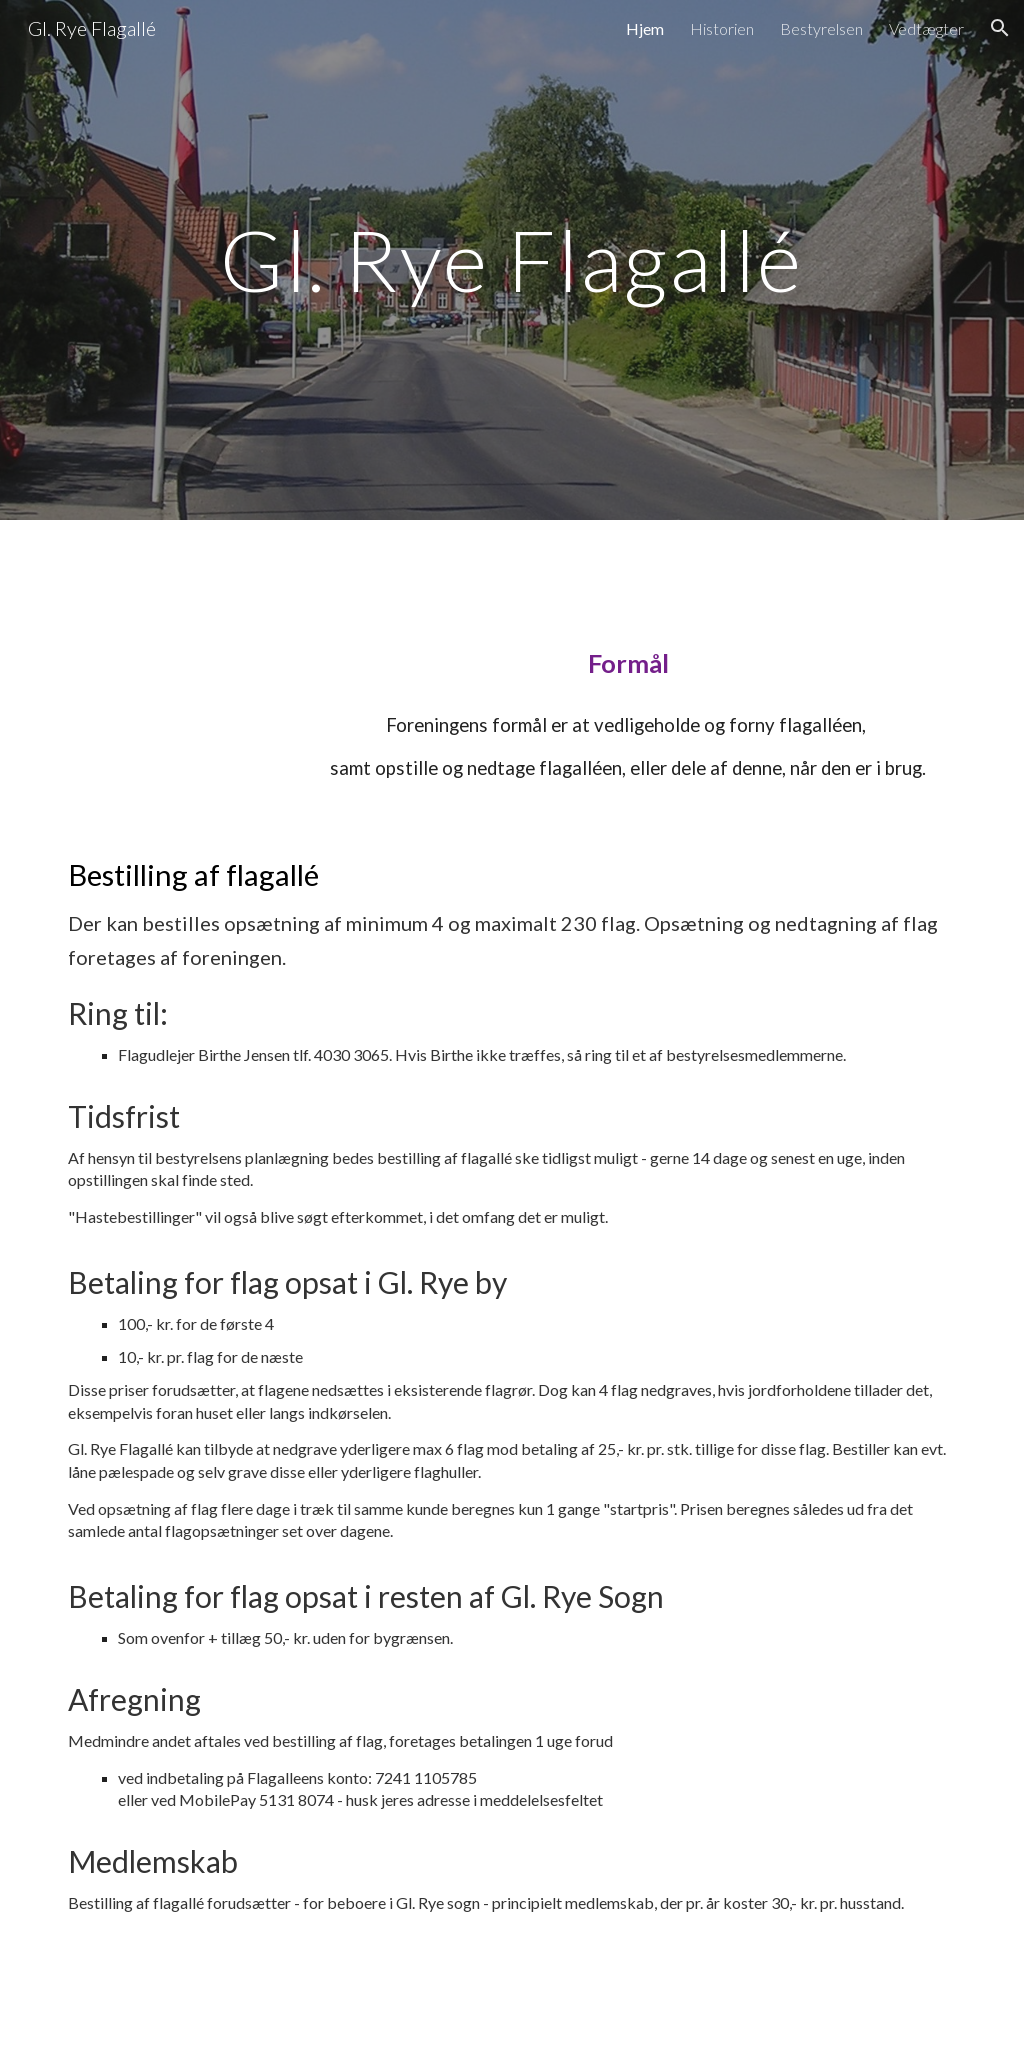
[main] (512, 259)
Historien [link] (722, 28)
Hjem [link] (645, 28)
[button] (1000, 28)
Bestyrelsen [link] (821, 28)
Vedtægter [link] (926, 28)
